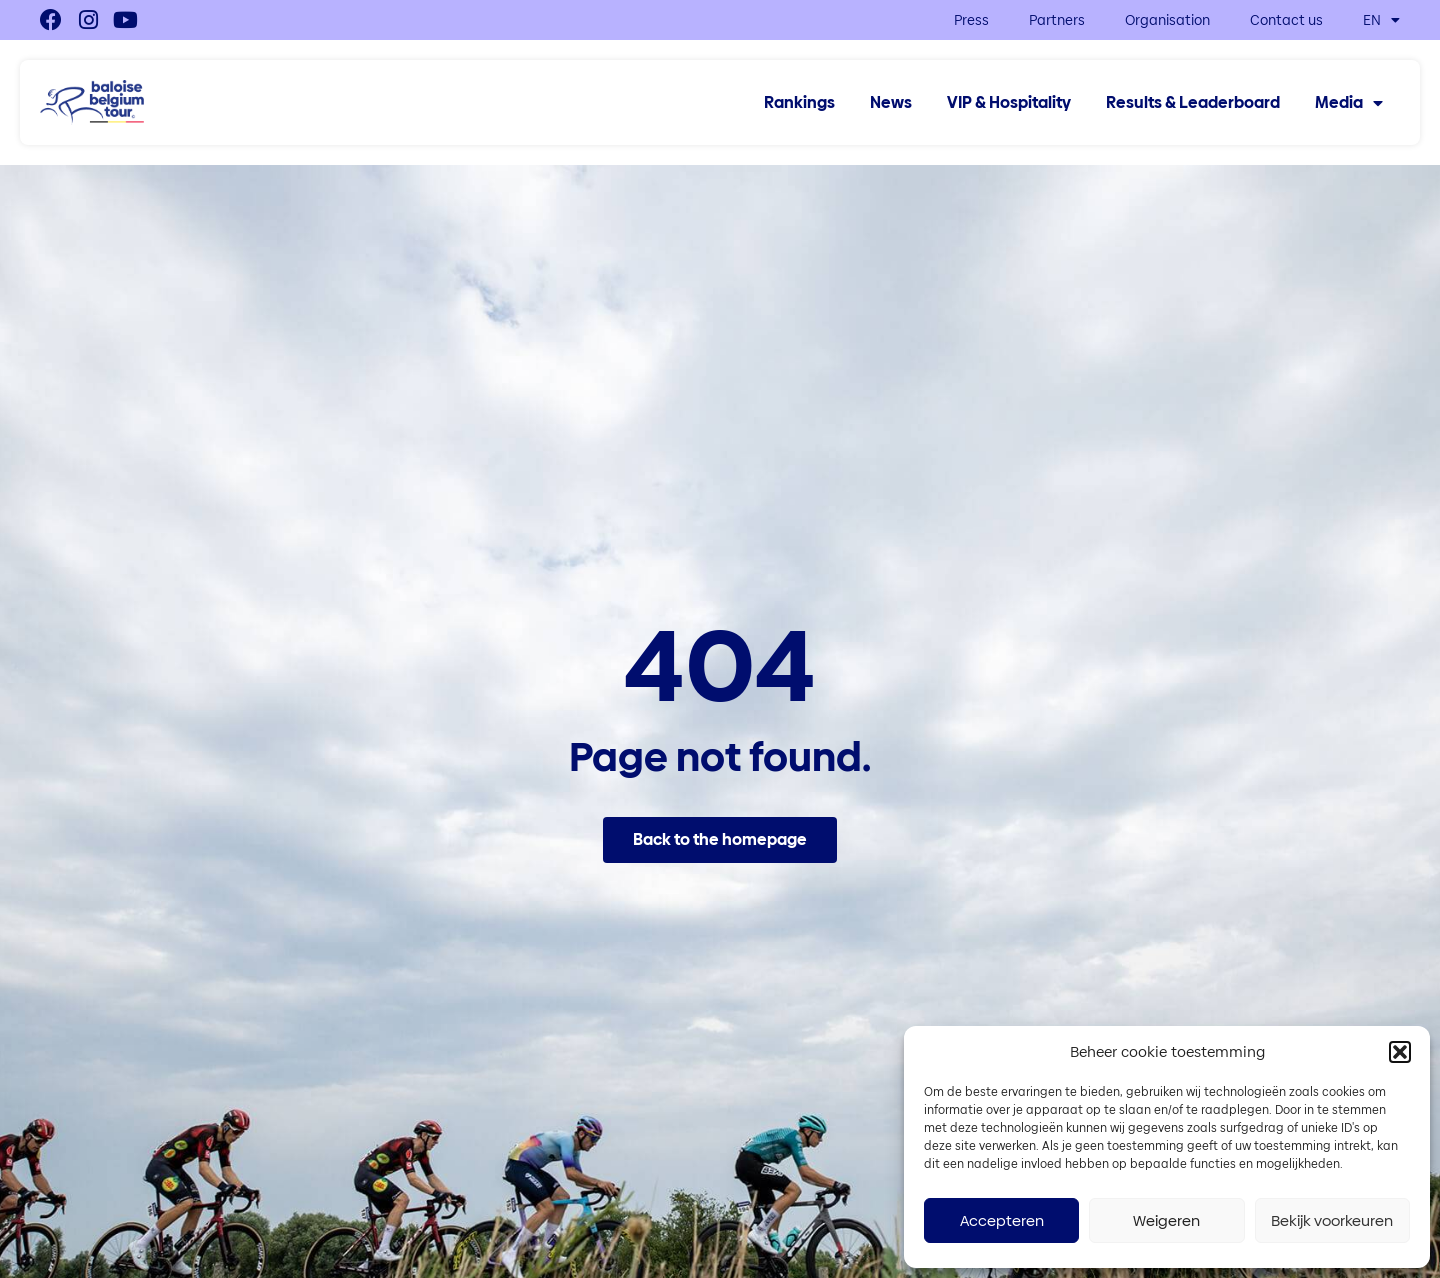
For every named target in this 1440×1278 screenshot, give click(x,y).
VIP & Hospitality (1009, 103)
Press (971, 20)
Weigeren (1166, 1220)
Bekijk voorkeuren (1332, 1220)
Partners (1057, 20)
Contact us (1286, 20)
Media (1349, 103)
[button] (1400, 1052)
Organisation (1167, 20)
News (891, 103)
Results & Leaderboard (1193, 103)
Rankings (799, 103)
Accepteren (1002, 1220)
